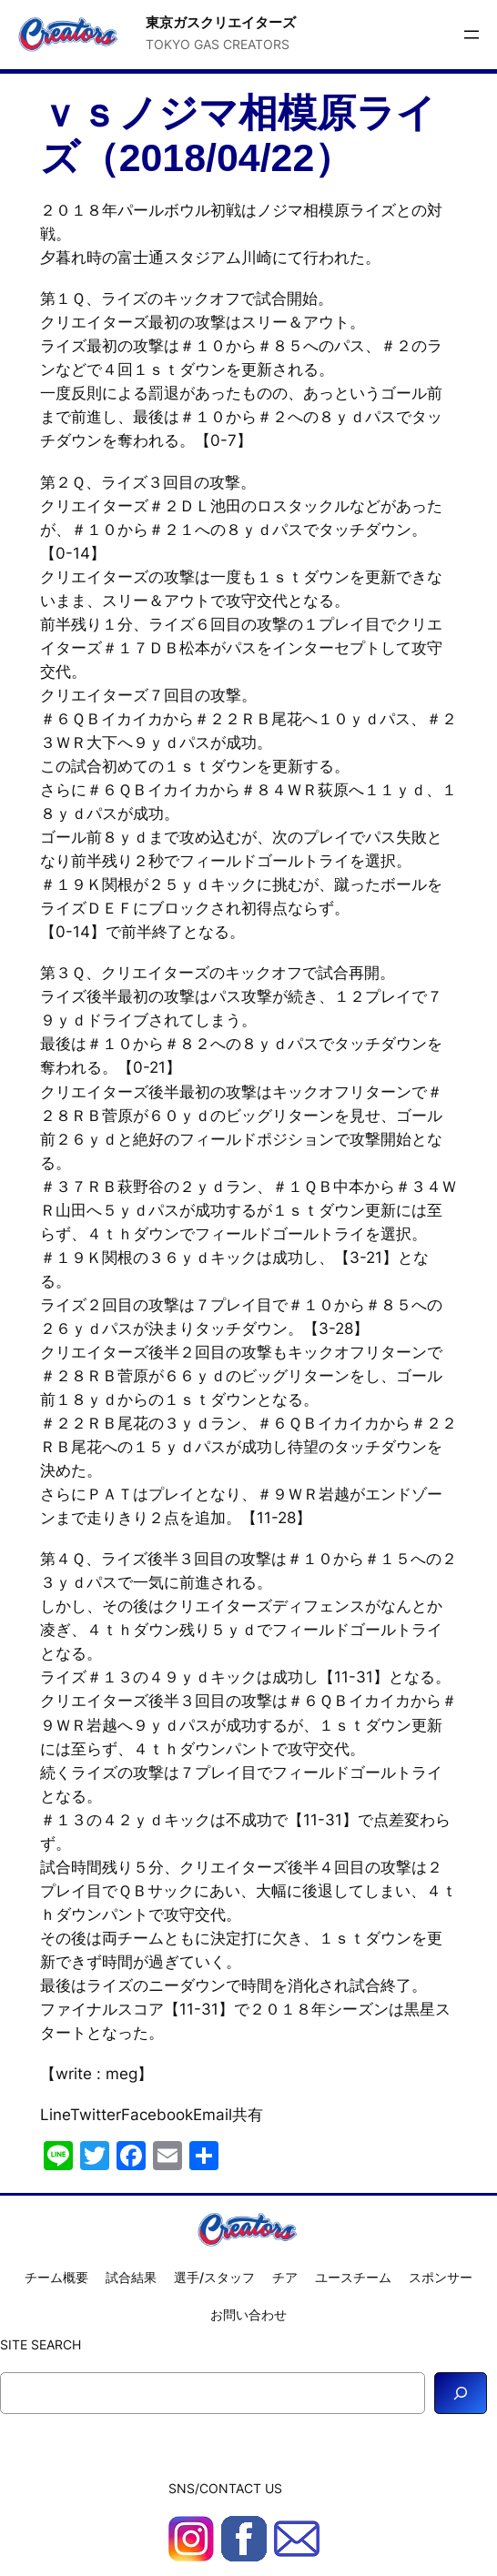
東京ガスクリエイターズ (221, 22)
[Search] (460, 2392)
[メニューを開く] (471, 34)
